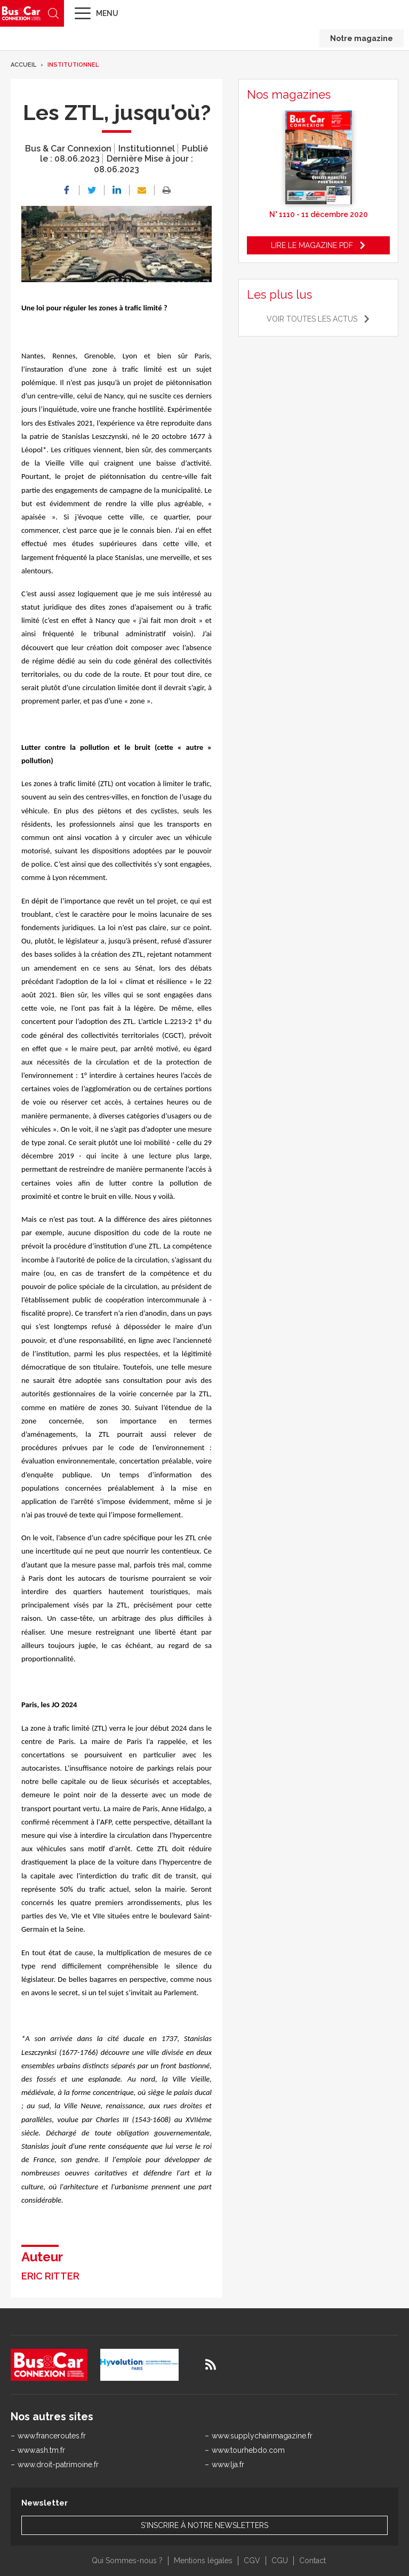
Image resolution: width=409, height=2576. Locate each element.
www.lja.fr (228, 2464)
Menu (107, 13)
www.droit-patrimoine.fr (58, 2464)
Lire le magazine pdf (312, 245)
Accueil (23, 64)
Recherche (53, 13)
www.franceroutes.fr (52, 2435)
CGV (252, 2560)
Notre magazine (361, 38)
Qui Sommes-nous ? (127, 2560)
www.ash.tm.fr (41, 2450)
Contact (312, 2560)
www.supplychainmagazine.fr (262, 2435)
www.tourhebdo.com (248, 2450)
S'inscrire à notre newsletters (204, 2525)
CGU (279, 2560)
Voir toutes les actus (312, 319)
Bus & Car (21, 13)
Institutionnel (73, 64)
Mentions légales (203, 2560)
